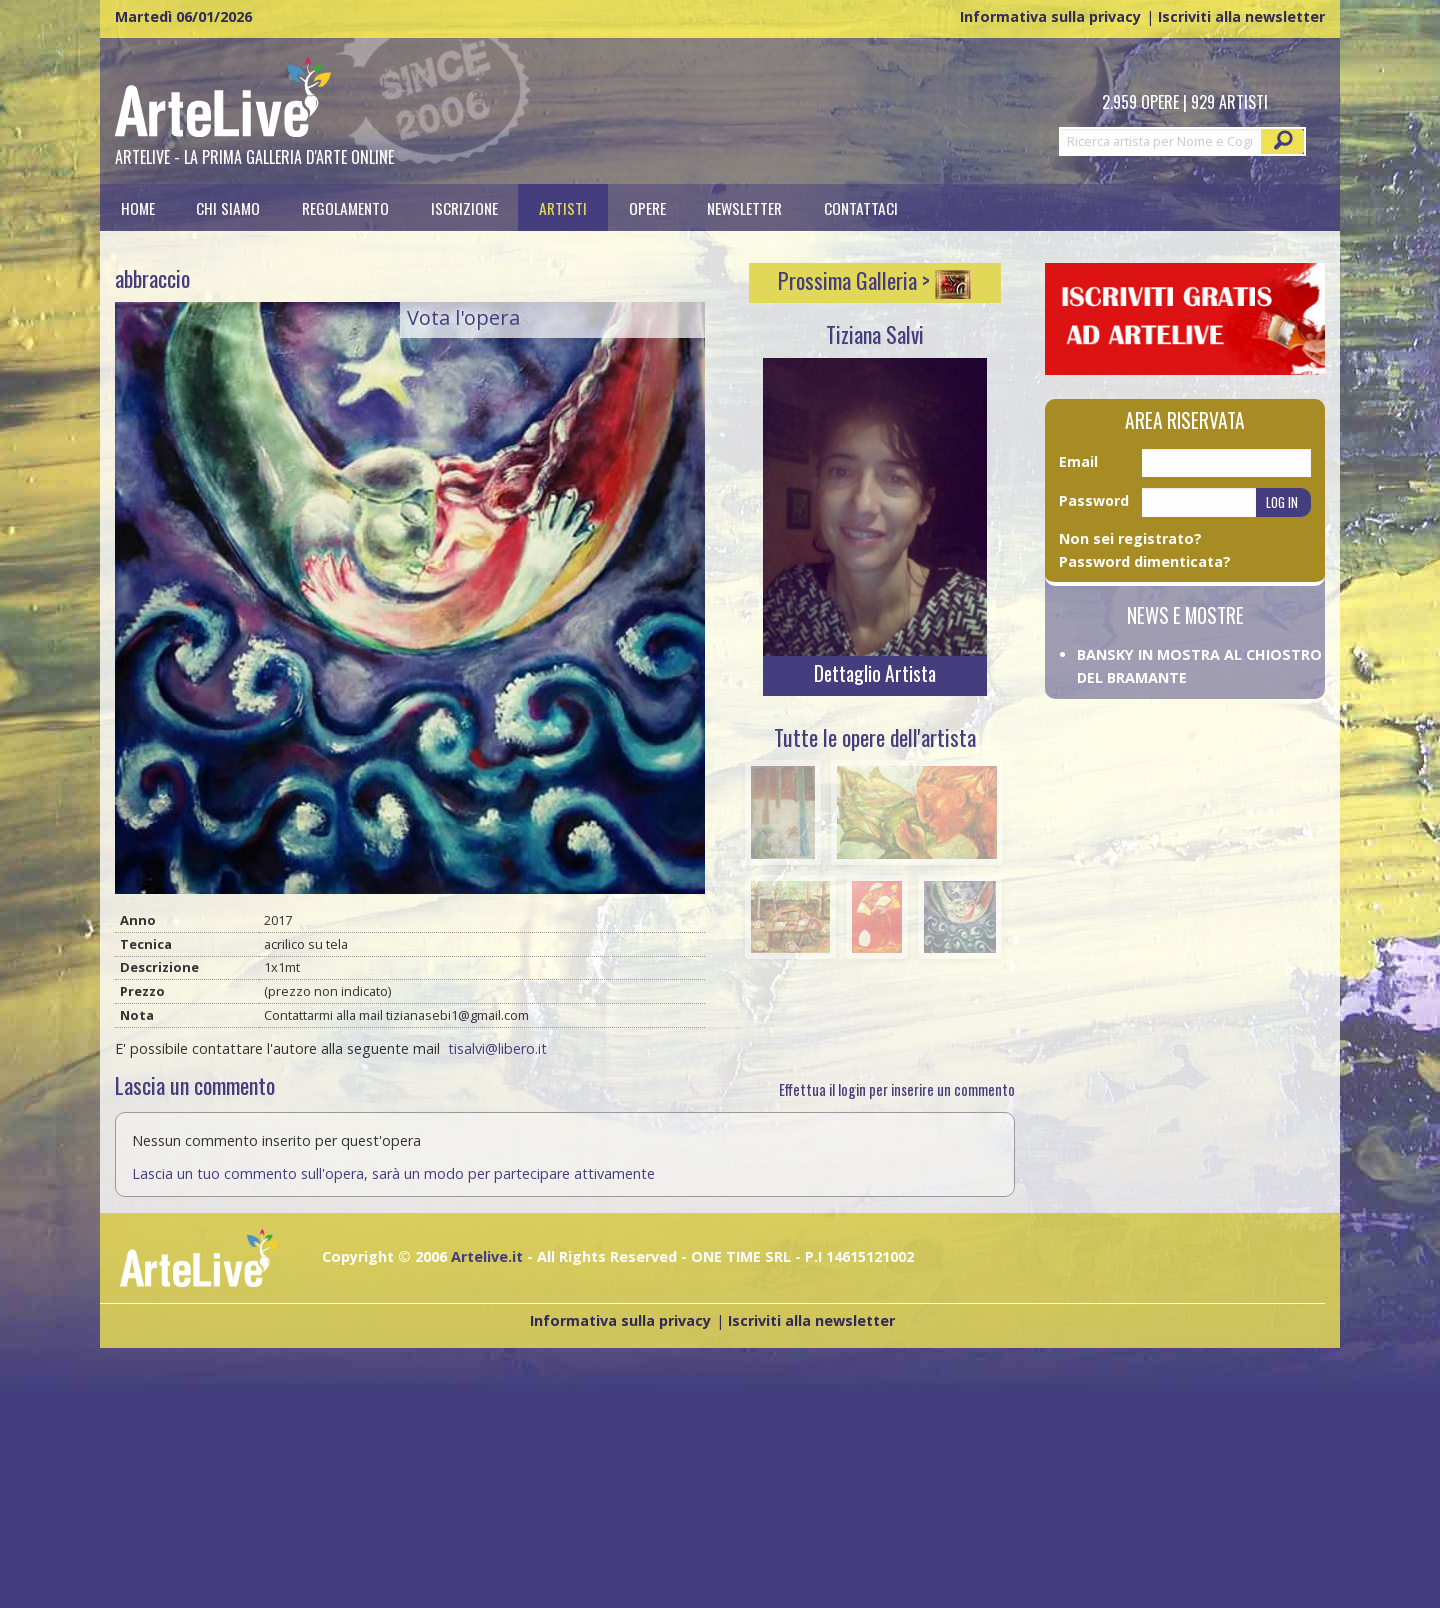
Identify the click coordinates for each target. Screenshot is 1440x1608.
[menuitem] (138, 207)
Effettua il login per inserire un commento (897, 1089)
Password (1094, 500)
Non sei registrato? (1130, 538)
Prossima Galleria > (874, 280)
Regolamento (345, 207)
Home (138, 207)
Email (1078, 461)
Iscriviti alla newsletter (1241, 16)
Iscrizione (464, 207)
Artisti (563, 207)
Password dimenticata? (1145, 561)
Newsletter (744, 207)
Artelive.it (487, 1256)
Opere (647, 207)
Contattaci (861, 207)
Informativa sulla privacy (1050, 16)
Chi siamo (228, 207)
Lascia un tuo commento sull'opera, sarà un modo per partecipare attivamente (393, 1173)
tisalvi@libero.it (497, 1048)
